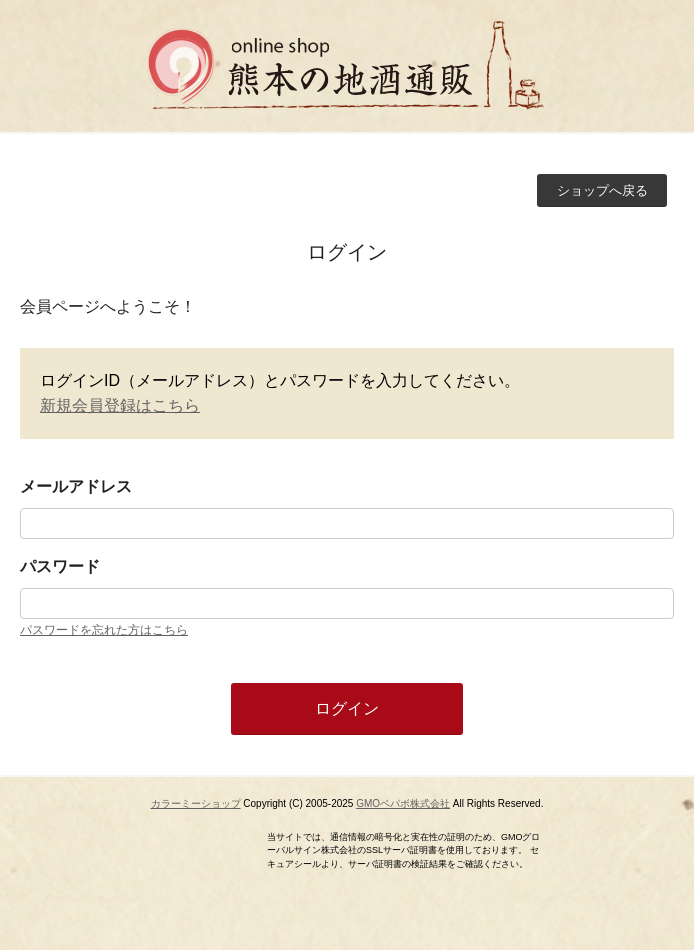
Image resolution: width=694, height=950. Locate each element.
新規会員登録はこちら (120, 405)
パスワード (60, 566)
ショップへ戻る (602, 190)
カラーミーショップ (196, 803)
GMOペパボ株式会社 (403, 803)
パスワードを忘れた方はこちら (104, 630)
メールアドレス (76, 486)
